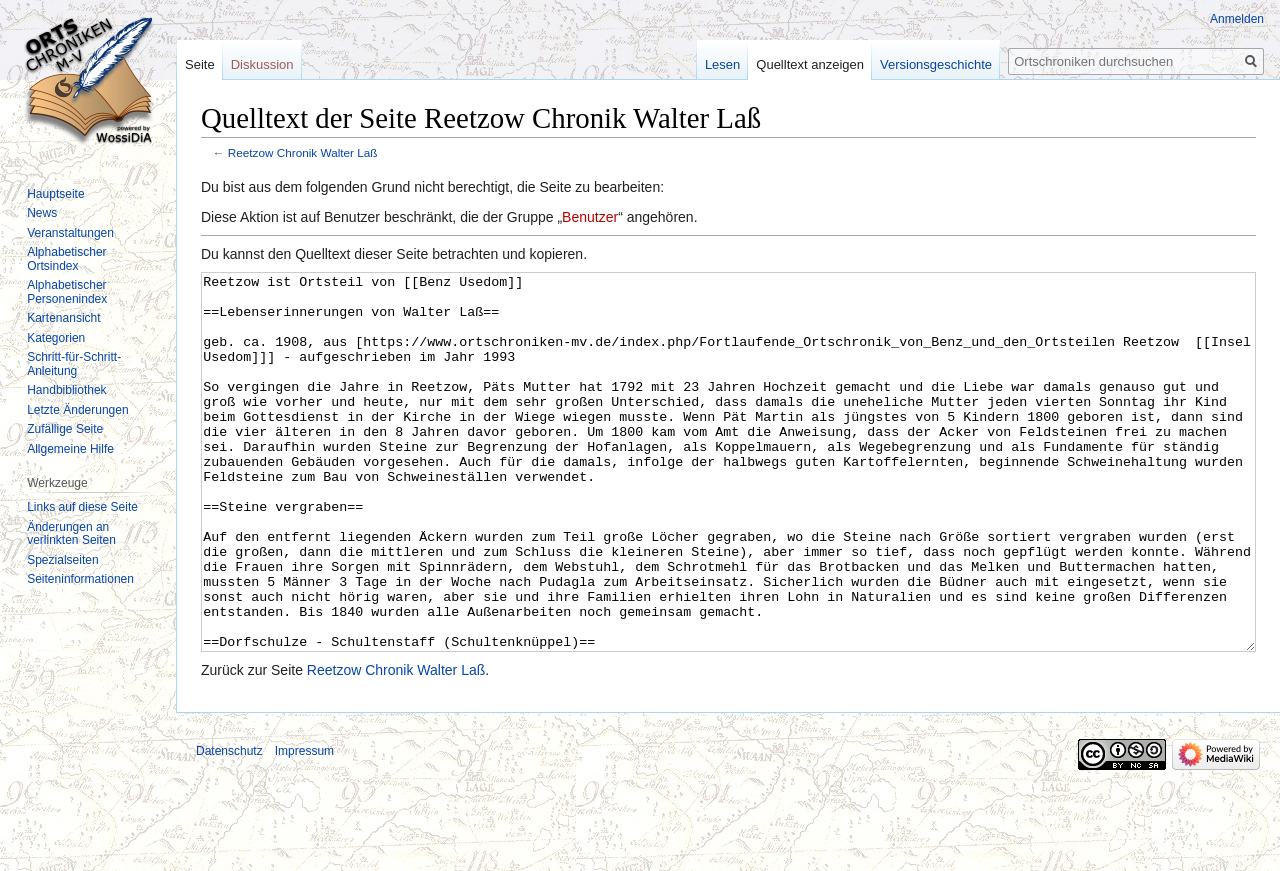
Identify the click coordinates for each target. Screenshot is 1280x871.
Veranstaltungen (70, 233)
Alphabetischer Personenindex (67, 292)
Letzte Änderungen (77, 410)
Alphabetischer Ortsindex (66, 259)
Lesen (722, 64)
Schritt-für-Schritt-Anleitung (74, 364)
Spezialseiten (62, 560)
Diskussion (262, 64)
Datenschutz (229, 826)
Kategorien (56, 338)
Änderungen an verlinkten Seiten (71, 534)
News (42, 213)
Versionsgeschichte (936, 64)
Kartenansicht (63, 318)
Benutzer (590, 217)
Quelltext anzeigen (810, 64)
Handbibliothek (66, 390)
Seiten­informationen (80, 579)
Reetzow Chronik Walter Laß (303, 152)
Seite (200, 64)
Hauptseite (55, 194)
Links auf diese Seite (82, 507)
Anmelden (1237, 19)
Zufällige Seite (65, 429)
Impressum (304, 826)
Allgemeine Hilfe (70, 449)
